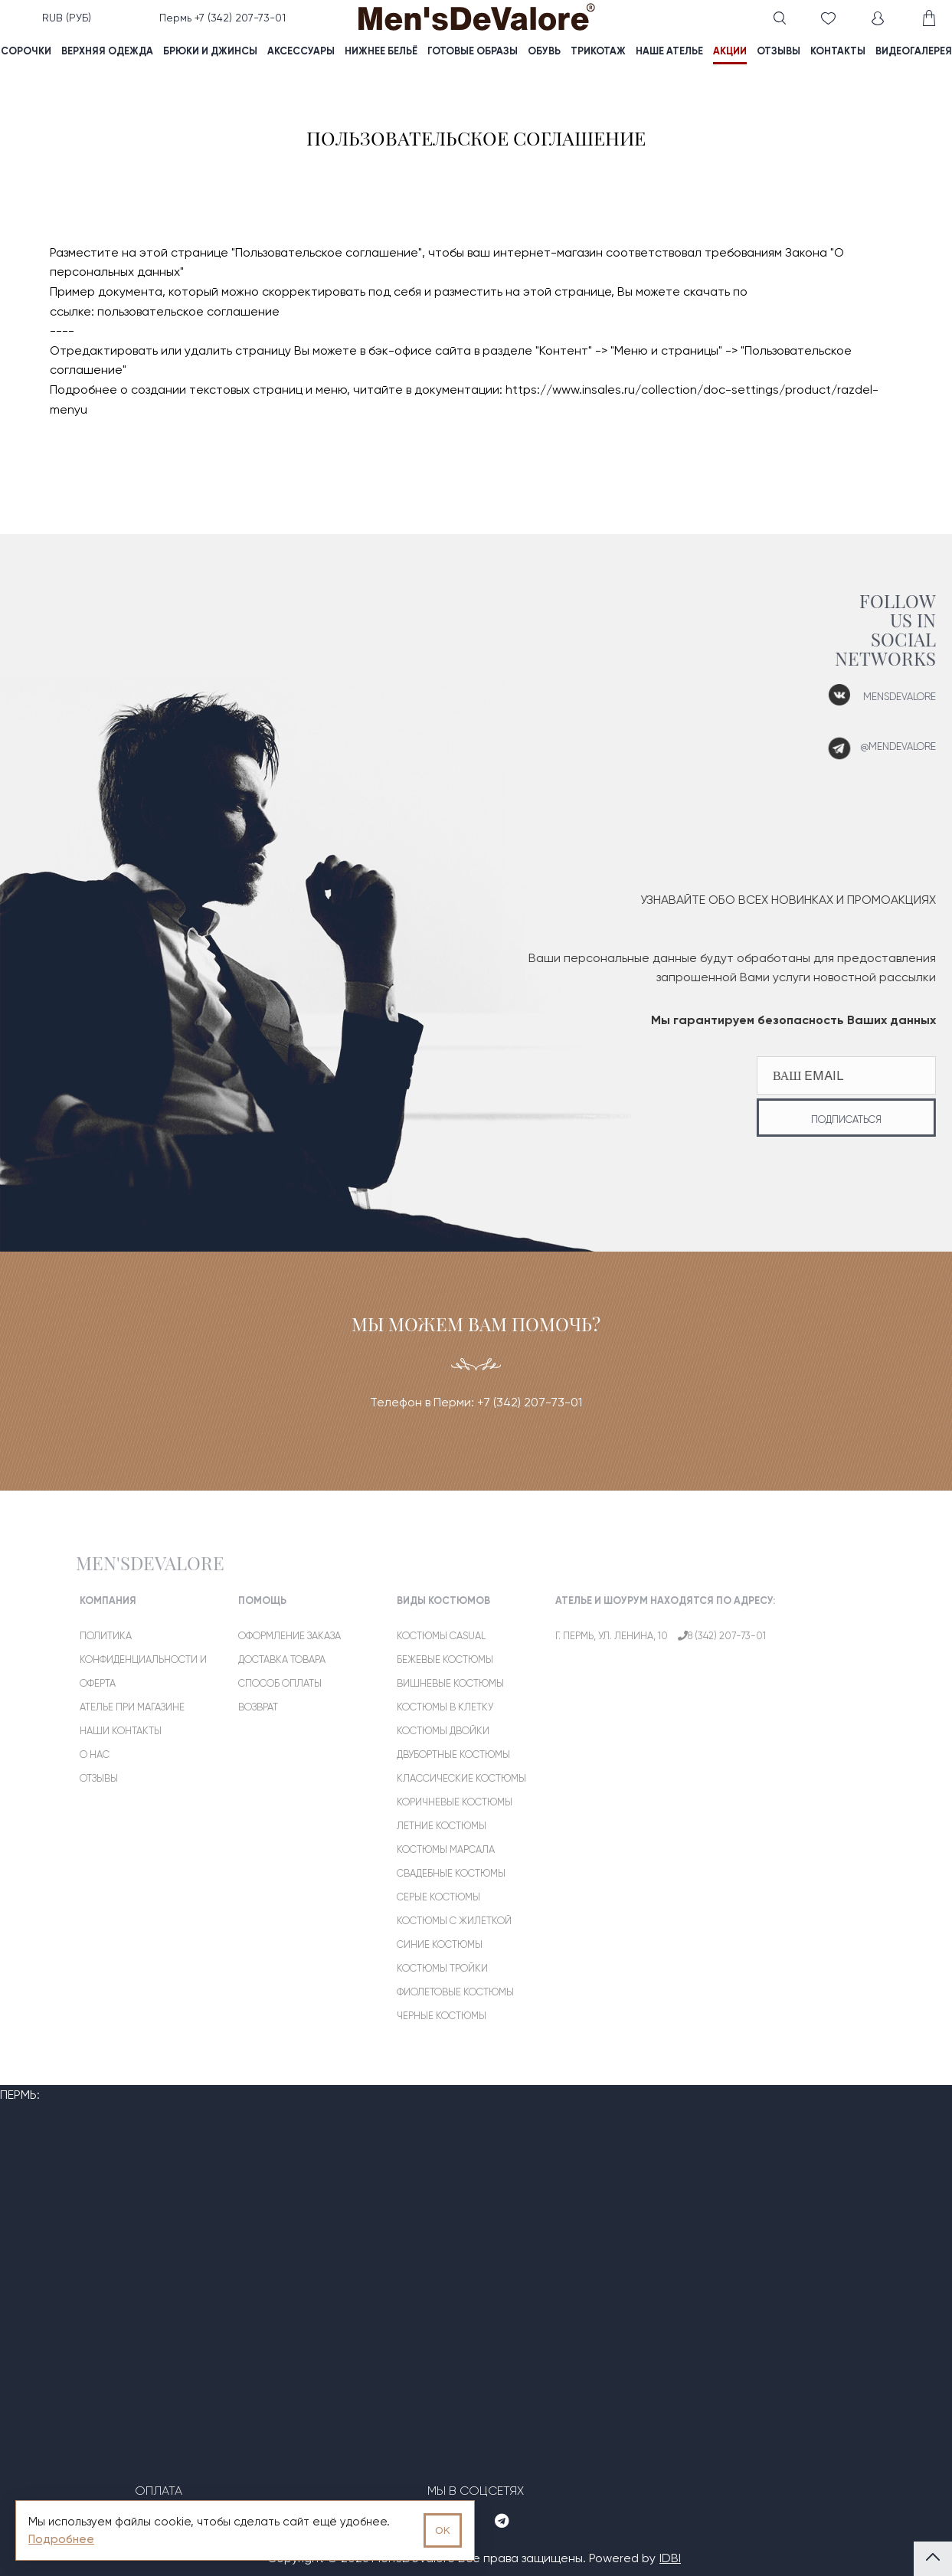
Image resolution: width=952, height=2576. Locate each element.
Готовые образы (472, 51)
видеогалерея (913, 51)
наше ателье (669, 51)
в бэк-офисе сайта (415, 350)
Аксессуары (301, 51)
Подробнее (61, 2539)
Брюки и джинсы (210, 51)
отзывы (778, 51)
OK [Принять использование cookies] (442, 2530)
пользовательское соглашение (188, 311)
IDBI (670, 2558)
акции (730, 51)
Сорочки (26, 51)
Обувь (544, 51)
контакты (837, 51)
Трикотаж (598, 51)
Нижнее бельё (381, 51)
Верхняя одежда (107, 51)
